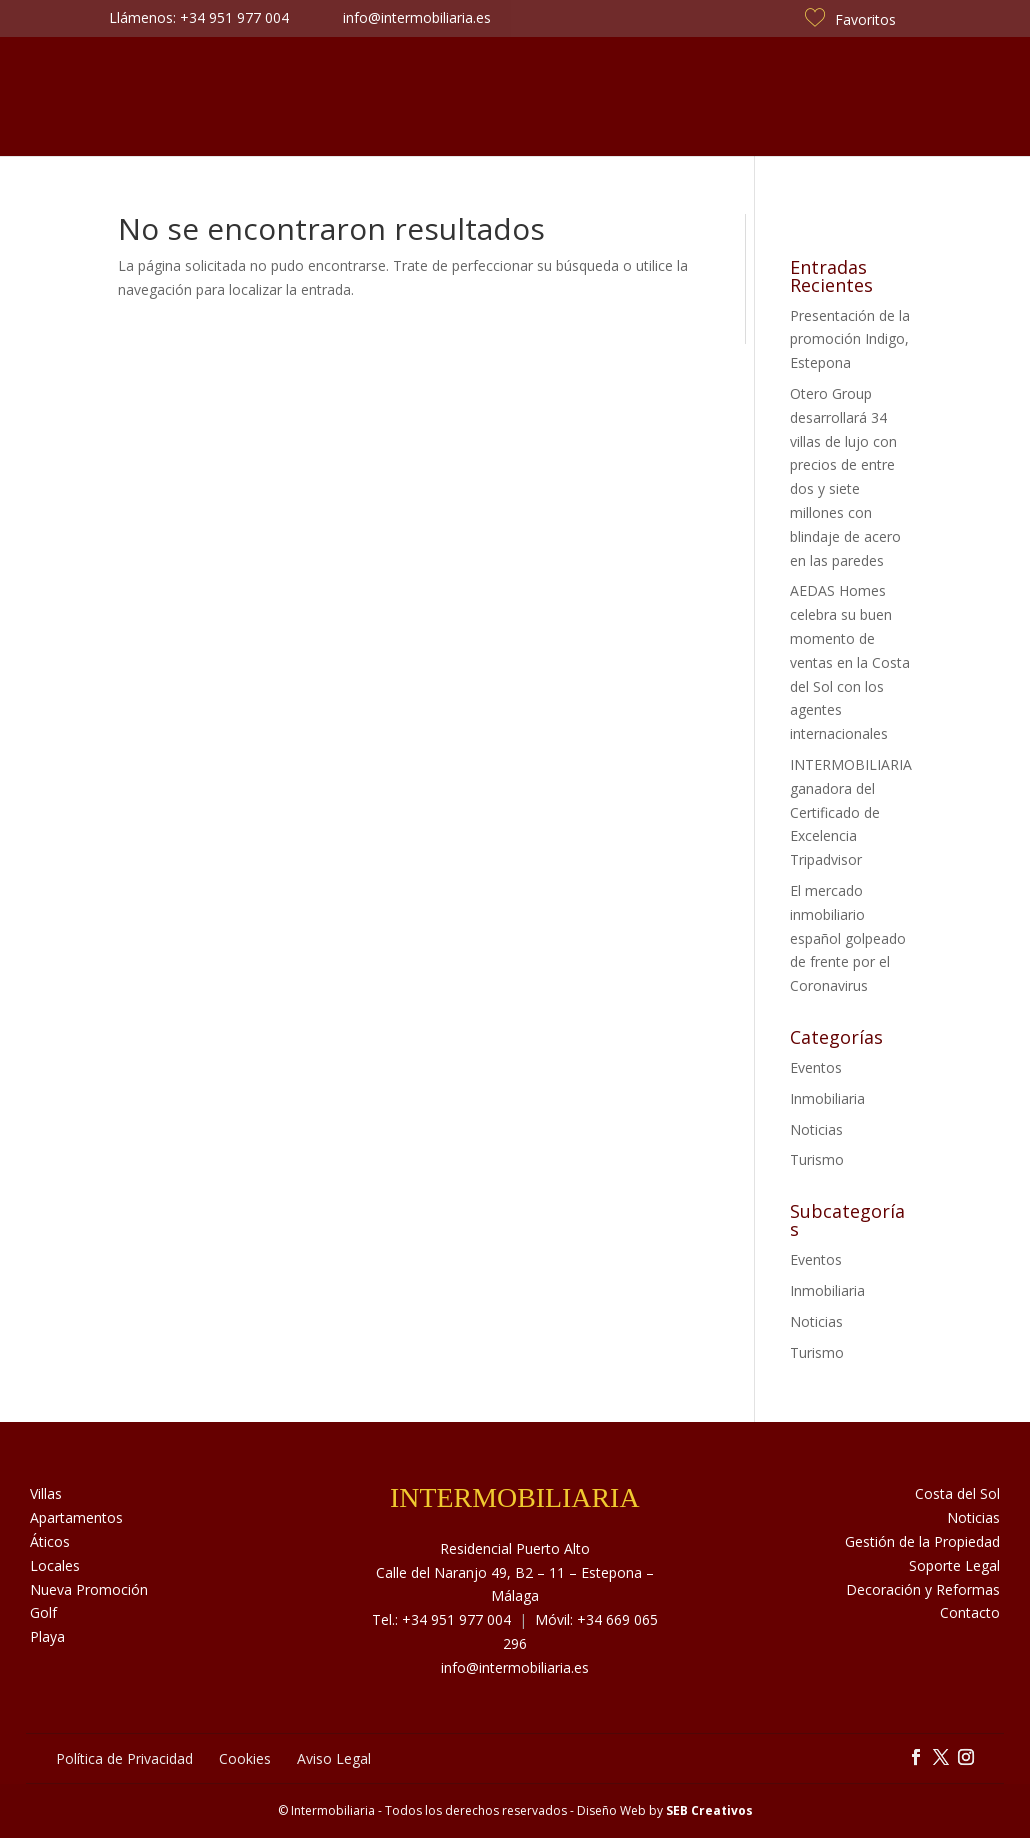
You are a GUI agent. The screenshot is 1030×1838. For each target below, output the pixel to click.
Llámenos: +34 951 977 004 (199, 17)
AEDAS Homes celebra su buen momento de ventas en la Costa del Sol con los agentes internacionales (850, 662)
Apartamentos (76, 1517)
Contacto (907, 96)
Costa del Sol (779, 96)
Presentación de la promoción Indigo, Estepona (850, 339)
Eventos (816, 1067)
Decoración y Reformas (923, 1589)
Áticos (50, 1541)
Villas (46, 1493)
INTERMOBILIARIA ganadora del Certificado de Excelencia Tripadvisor (851, 812)
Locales (55, 1565)
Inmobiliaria (827, 1098)
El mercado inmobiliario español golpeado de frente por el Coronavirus (848, 938)
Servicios (386, 96)
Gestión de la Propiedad (922, 1541)
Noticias (657, 96)
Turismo (817, 1159)
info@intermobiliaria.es (515, 1667)
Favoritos (850, 19)
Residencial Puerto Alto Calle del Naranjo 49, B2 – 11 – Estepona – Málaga (515, 1572)
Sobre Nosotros (251, 96)
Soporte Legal (954, 1565)
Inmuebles (112, 96)
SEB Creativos (709, 1810)
